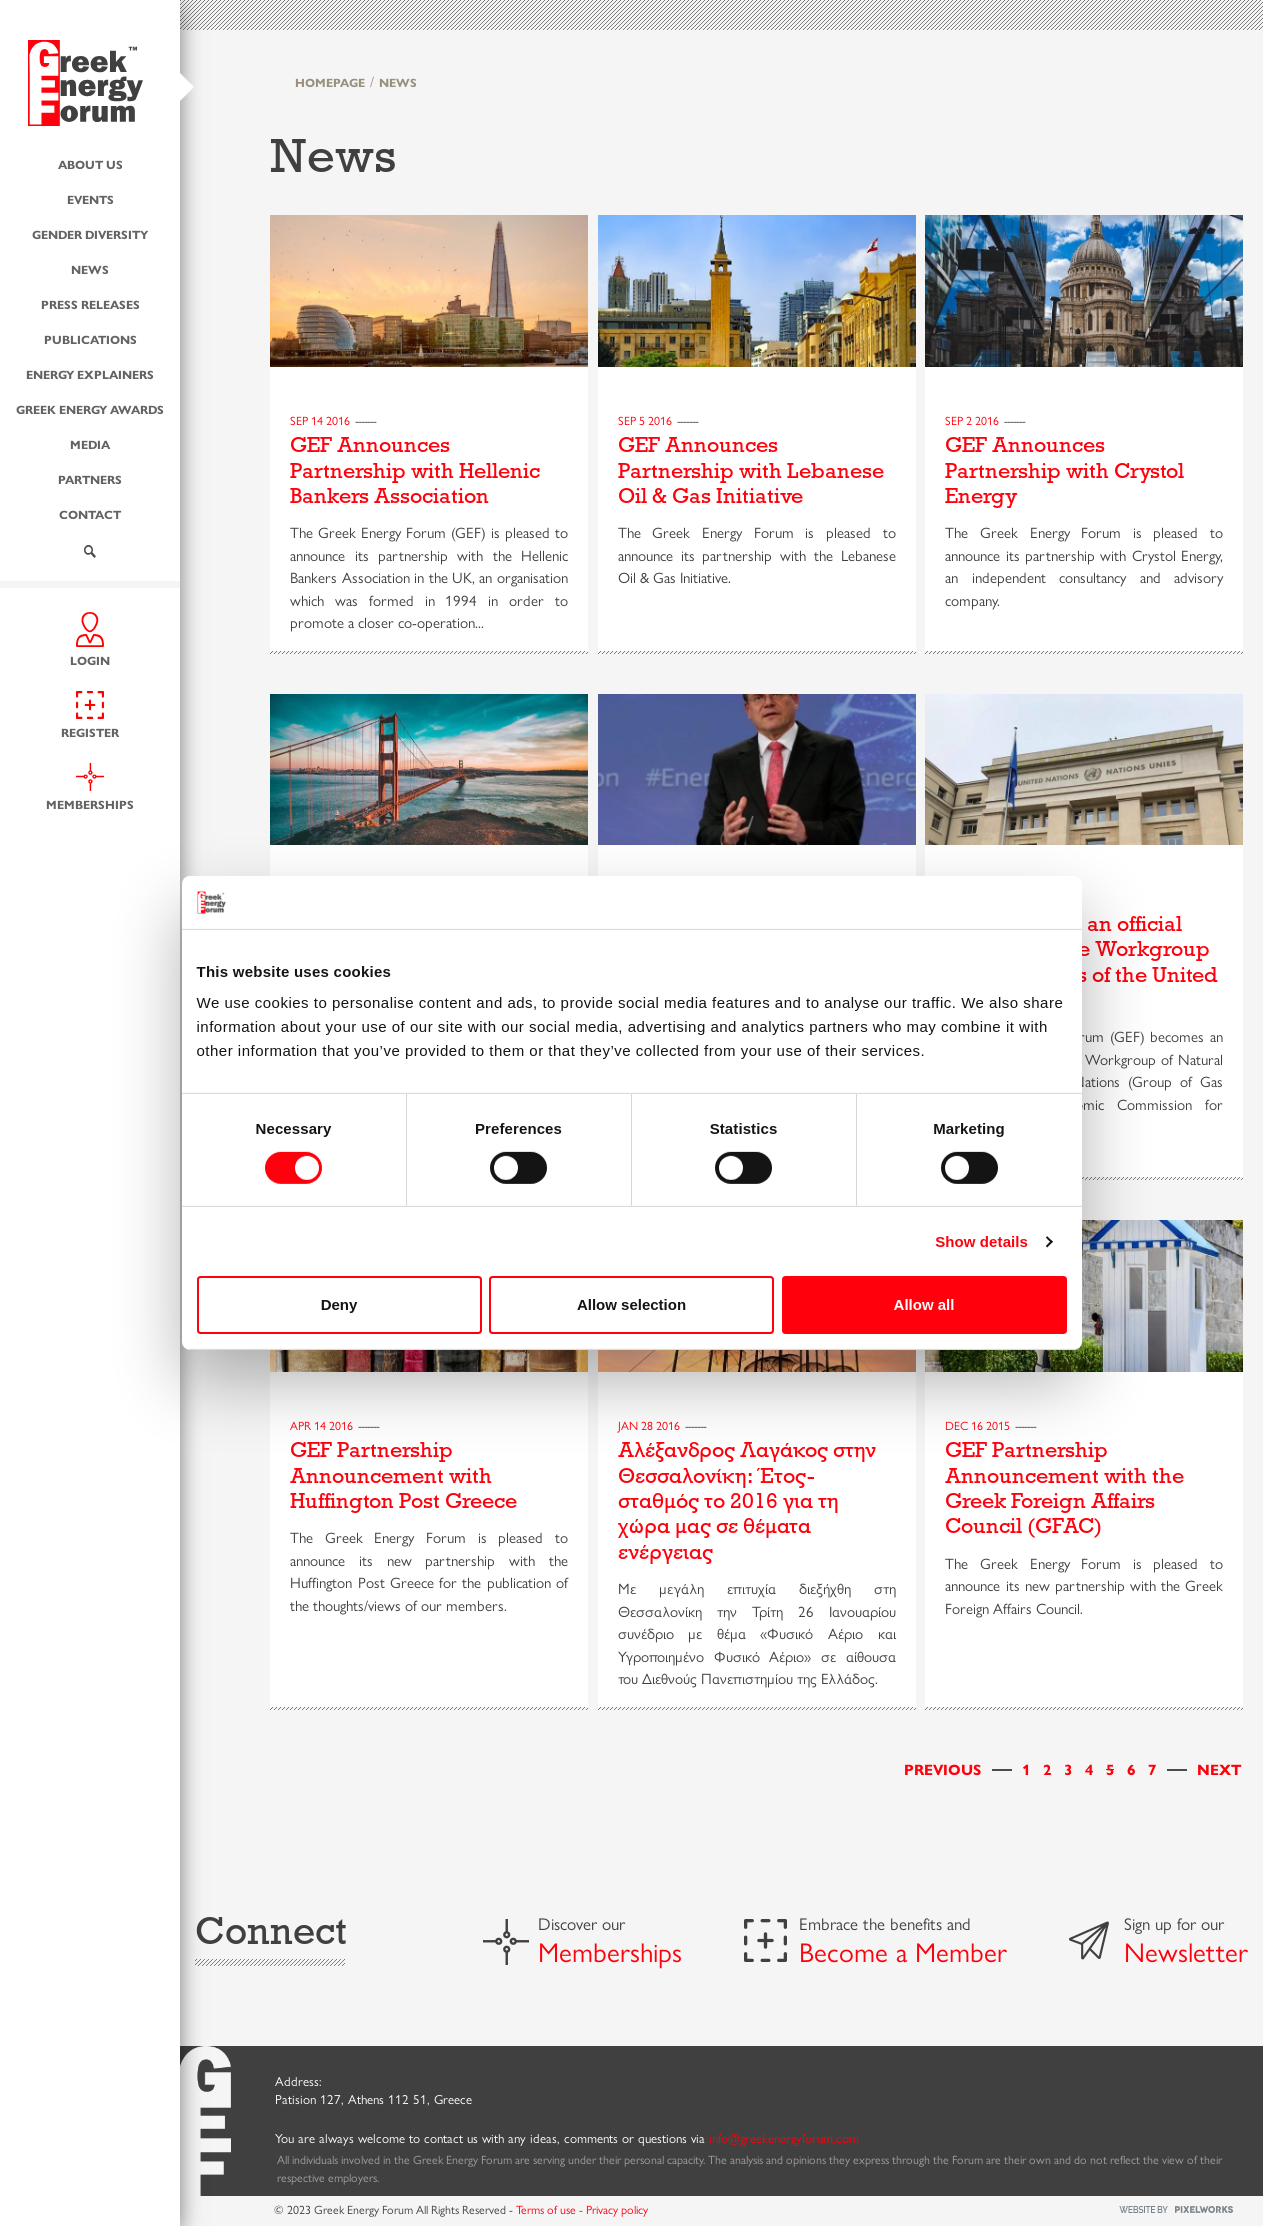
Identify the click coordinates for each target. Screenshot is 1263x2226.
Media (90, 444)
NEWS (398, 82)
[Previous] (942, 1768)
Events (90, 199)
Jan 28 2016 (649, 1425)
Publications (90, 339)
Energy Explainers (90, 374)
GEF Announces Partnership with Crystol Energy (1064, 470)
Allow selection (631, 1304)
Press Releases (90, 304)
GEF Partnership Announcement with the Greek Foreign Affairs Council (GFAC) (1064, 1488)
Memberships (610, 1951)
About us (90, 164)
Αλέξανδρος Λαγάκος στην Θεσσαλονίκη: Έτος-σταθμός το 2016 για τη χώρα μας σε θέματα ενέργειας (747, 1500)
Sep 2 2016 (972, 420)
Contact (90, 514)
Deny (339, 1304)
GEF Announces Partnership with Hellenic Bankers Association (415, 470)
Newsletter (1186, 1951)
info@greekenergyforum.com (784, 2137)
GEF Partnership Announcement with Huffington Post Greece (403, 1475)
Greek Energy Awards (90, 409)
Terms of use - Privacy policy (582, 2209)
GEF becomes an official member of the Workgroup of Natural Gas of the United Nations (1081, 962)
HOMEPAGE (330, 82)
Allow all (924, 1304)
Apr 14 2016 (321, 1425)
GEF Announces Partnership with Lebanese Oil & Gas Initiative (751, 470)
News (90, 269)
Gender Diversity (90, 234)
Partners (90, 479)
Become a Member (903, 1951)
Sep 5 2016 (645, 420)
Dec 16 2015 (977, 1425)
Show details (981, 1241)
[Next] (1219, 1768)
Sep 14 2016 (320, 420)
